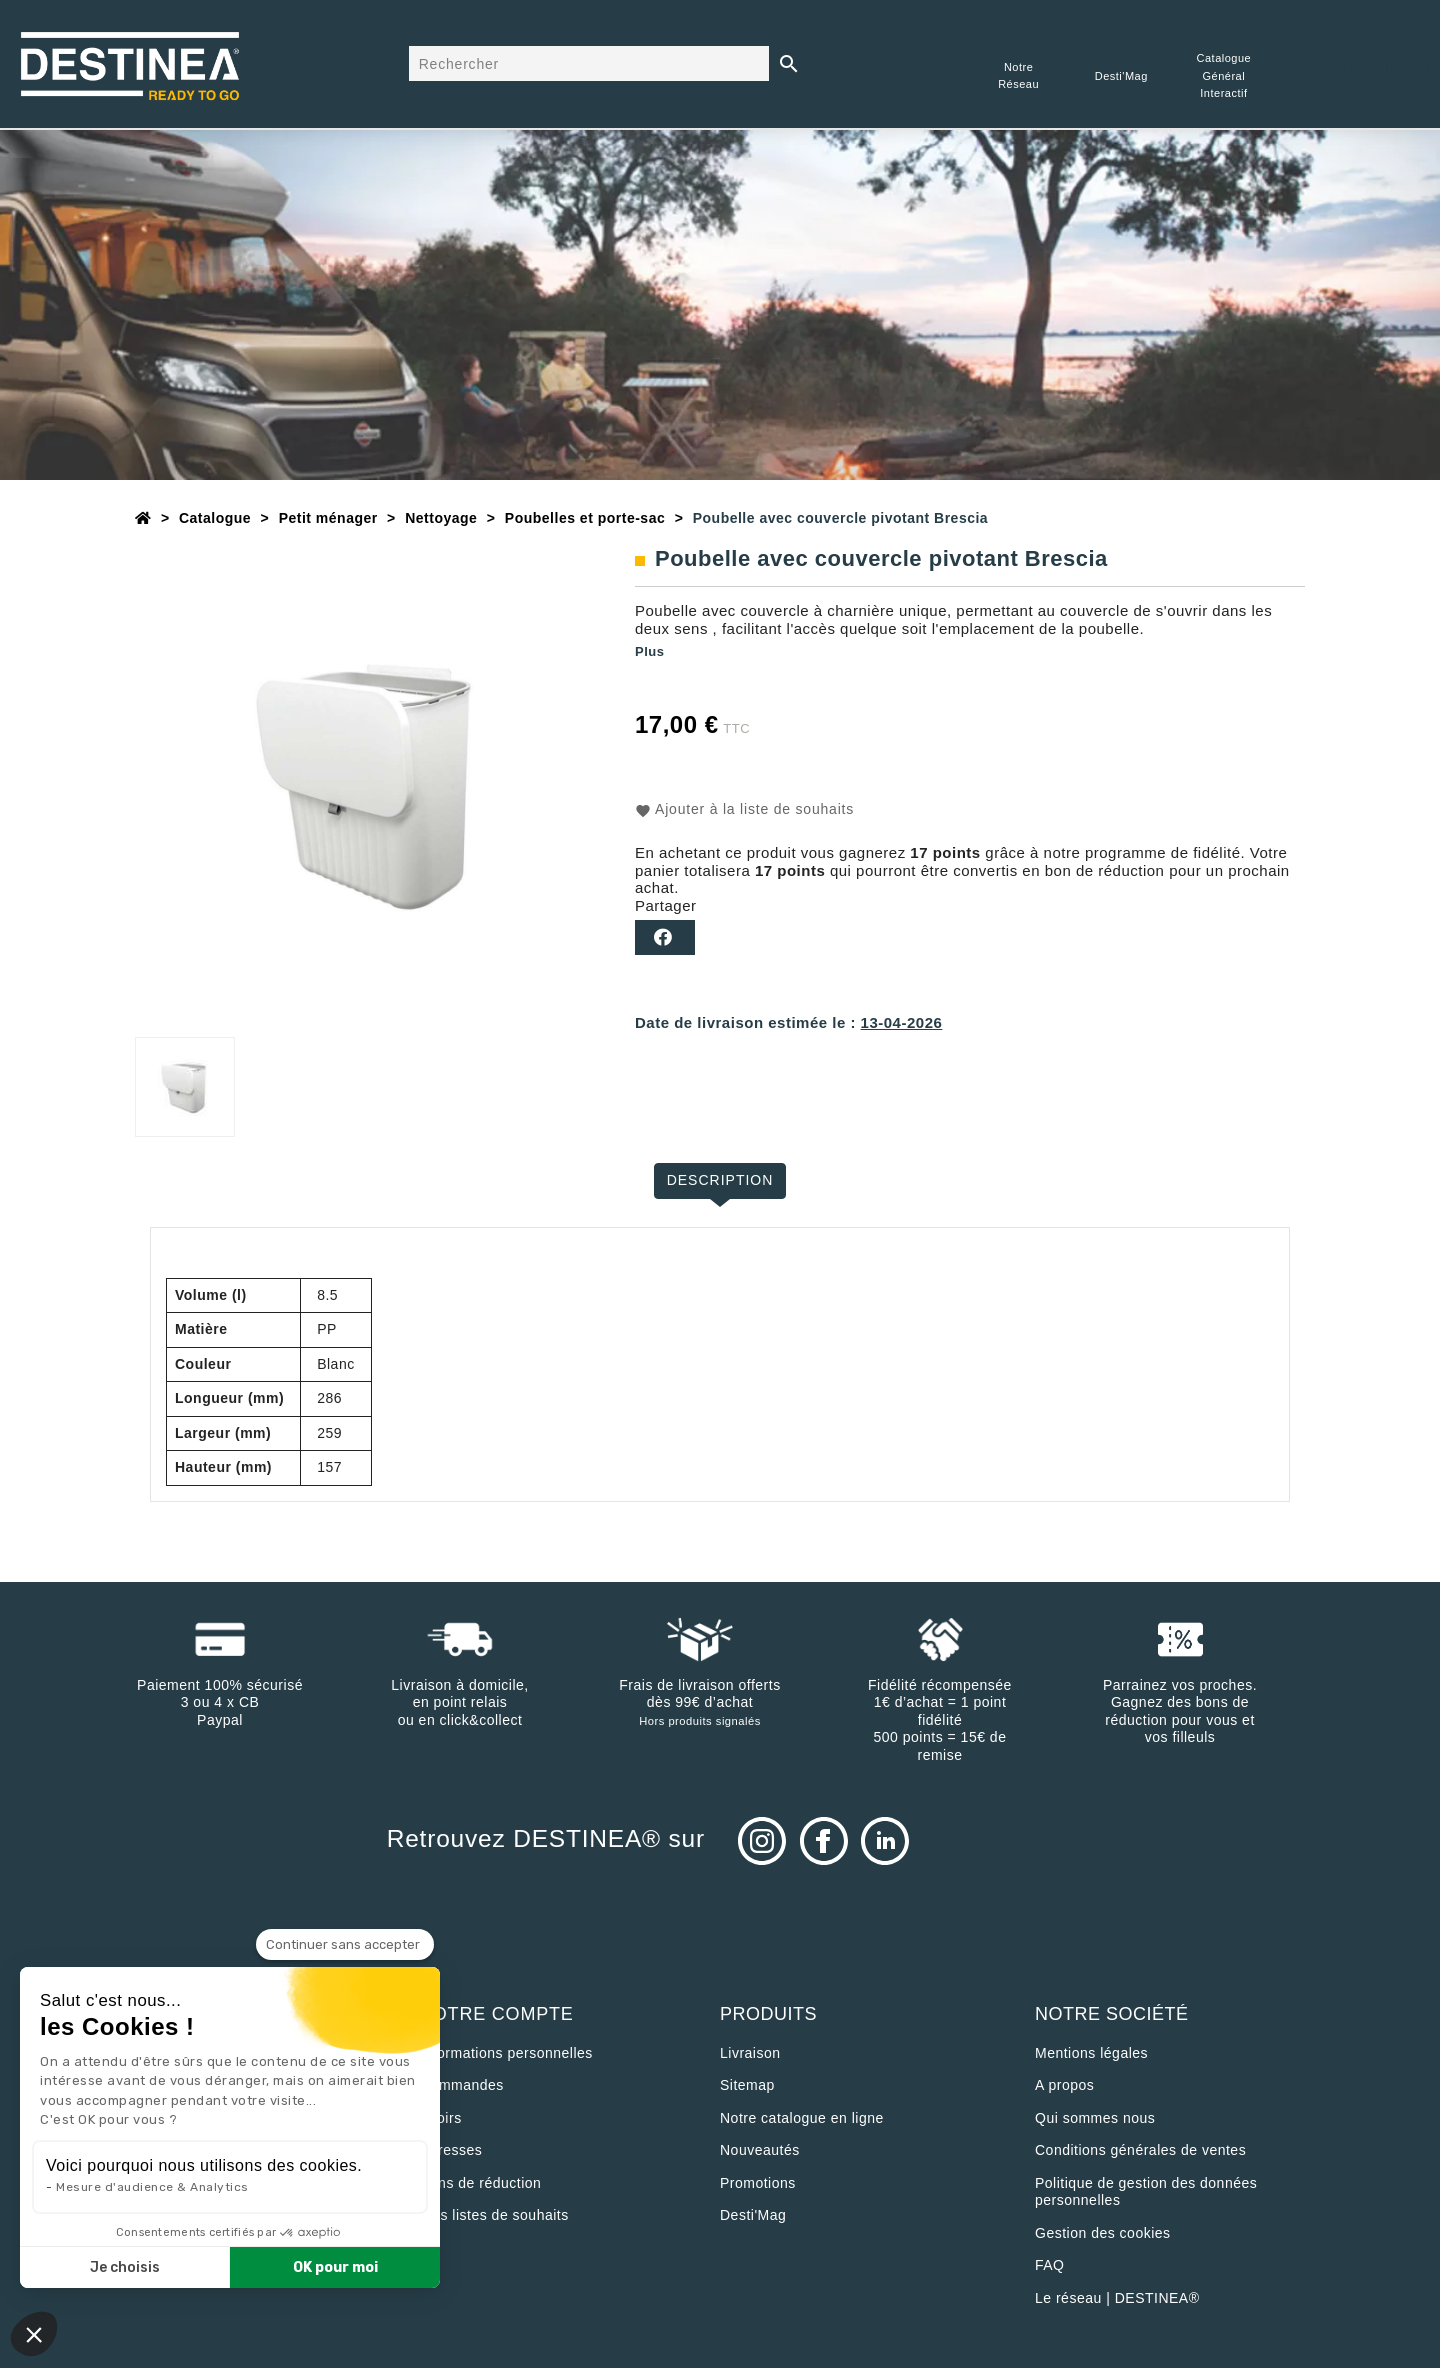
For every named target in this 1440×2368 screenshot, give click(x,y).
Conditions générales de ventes (1140, 2150)
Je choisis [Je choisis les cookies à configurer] (125, 2267)
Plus (649, 651)
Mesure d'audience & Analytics (152, 2187)
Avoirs (441, 2118)
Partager (665, 937)
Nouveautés (760, 2150)
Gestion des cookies (1103, 2233)
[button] (34, 2334)
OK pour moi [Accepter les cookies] (335, 2267)
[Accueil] (143, 518)
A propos (1064, 2085)
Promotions (758, 2183)
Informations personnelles (506, 2053)
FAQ (1050, 2265)
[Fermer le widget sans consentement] (345, 1945)
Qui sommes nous (1095, 2118)
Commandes (462, 2085)
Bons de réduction (480, 2183)
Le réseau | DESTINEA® (1117, 2298)
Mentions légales (1091, 2053)
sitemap (747, 2085)
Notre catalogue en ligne (802, 2118)
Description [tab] (720, 1180)
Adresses (451, 2150)
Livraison (750, 2053)
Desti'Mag (753, 2215)
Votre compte (497, 2014)
